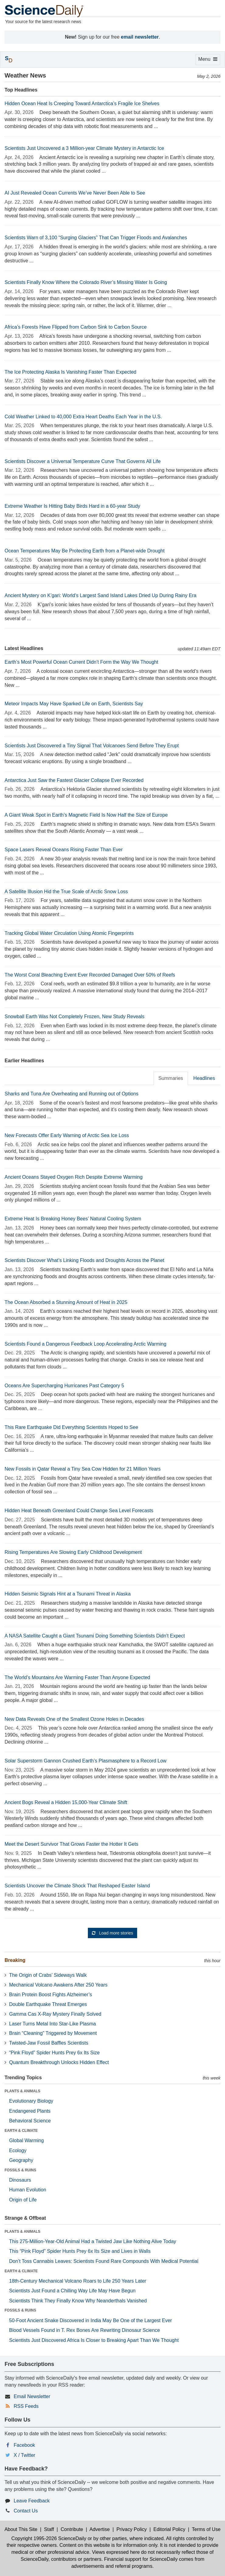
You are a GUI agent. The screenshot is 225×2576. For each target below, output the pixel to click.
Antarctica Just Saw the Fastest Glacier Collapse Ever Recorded (74, 780)
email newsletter (140, 37)
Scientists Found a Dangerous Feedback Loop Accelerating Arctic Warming (85, 1344)
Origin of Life (23, 2199)
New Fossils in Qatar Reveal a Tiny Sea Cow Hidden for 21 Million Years (83, 1468)
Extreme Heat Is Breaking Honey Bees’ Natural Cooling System (73, 1218)
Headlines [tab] (204, 1078)
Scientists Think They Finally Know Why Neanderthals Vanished (78, 2300)
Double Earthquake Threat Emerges (48, 2004)
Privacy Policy (131, 2529)
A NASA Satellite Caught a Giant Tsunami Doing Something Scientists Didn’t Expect (95, 1635)
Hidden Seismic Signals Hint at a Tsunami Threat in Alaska (68, 1593)
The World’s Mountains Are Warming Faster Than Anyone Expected (77, 1677)
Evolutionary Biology (31, 2101)
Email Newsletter (32, 2396)
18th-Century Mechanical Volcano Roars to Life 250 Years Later (77, 2281)
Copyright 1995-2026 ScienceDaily (48, 2538)
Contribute (72, 2529)
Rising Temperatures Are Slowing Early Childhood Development (73, 1552)
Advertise (99, 2529)
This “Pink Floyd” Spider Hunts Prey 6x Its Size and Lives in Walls (80, 2251)
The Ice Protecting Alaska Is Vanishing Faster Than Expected (70, 372)
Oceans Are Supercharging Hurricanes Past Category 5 (64, 1385)
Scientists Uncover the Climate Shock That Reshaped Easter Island (77, 1885)
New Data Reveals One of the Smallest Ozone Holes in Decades (74, 1719)
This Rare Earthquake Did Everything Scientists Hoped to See (71, 1427)
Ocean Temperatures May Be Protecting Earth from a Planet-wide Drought (84, 550)
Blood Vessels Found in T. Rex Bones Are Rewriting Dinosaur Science (84, 2330)
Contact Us (26, 2510)
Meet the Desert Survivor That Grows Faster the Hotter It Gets (71, 1844)
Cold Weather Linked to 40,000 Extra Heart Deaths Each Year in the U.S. (83, 416)
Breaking (15, 1960)
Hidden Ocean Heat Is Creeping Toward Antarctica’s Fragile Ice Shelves (82, 103)
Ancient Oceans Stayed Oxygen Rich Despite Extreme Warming (74, 1177)
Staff (49, 2529)
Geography (21, 2160)
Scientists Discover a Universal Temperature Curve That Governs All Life (83, 461)
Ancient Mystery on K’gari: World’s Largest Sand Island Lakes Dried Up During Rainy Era (100, 595)
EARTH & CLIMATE (21, 2130)
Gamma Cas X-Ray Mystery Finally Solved (55, 2014)
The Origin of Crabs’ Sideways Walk (48, 1975)
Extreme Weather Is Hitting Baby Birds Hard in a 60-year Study (72, 506)
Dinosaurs (20, 2180)
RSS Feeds (26, 2406)
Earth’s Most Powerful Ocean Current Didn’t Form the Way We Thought (81, 662)
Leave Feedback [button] (32, 2500)
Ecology (17, 2150)
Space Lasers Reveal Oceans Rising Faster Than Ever (64, 849)
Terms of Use (206, 2529)
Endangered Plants (29, 2111)
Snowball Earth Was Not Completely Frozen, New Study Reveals (74, 1016)
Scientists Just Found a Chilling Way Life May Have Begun (72, 2290)
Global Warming (26, 2140)
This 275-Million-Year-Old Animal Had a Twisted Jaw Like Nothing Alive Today (92, 2241)
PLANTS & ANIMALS (22, 2091)
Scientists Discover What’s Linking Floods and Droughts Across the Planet (84, 1260)
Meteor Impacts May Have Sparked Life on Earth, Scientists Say (74, 703)
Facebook (24, 2445)
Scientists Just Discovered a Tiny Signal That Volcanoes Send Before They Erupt (92, 745)
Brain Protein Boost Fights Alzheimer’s (50, 1994)
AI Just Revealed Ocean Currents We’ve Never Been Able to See (75, 192)
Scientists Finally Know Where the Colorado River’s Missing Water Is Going (86, 282)
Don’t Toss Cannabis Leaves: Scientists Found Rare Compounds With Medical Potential (103, 2261)
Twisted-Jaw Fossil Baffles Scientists (48, 2042)
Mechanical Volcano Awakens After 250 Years (58, 1984)
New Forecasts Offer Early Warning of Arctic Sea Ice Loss (67, 1135)
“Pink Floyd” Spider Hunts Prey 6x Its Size (54, 2052)
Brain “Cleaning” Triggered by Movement (53, 2033)
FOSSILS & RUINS (20, 2170)
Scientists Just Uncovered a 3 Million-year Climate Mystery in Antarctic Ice (84, 148)
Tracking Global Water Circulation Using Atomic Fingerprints (69, 933)
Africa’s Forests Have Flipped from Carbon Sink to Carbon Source (76, 327)
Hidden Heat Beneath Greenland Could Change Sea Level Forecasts (79, 1510)
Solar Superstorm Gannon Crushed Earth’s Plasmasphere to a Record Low (85, 1760)
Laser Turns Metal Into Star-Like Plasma (52, 2023)
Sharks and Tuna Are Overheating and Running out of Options (71, 1093)
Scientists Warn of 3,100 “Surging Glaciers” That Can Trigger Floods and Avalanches (96, 237)
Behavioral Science (30, 2120)
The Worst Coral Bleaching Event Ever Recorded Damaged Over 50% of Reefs (90, 974)
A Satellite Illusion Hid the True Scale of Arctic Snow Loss (66, 891)
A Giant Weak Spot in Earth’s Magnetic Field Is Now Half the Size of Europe (86, 815)
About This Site (21, 2529)
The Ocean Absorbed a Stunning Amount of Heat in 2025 (66, 1302)
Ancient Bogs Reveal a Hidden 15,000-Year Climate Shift (66, 1802)
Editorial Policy (169, 2529)
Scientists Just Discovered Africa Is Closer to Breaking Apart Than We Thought (94, 2340)
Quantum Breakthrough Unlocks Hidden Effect (59, 2062)
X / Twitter (24, 2455)
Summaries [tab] (170, 1078)
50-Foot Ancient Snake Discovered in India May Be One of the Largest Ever (90, 2320)
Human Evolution (27, 2189)
